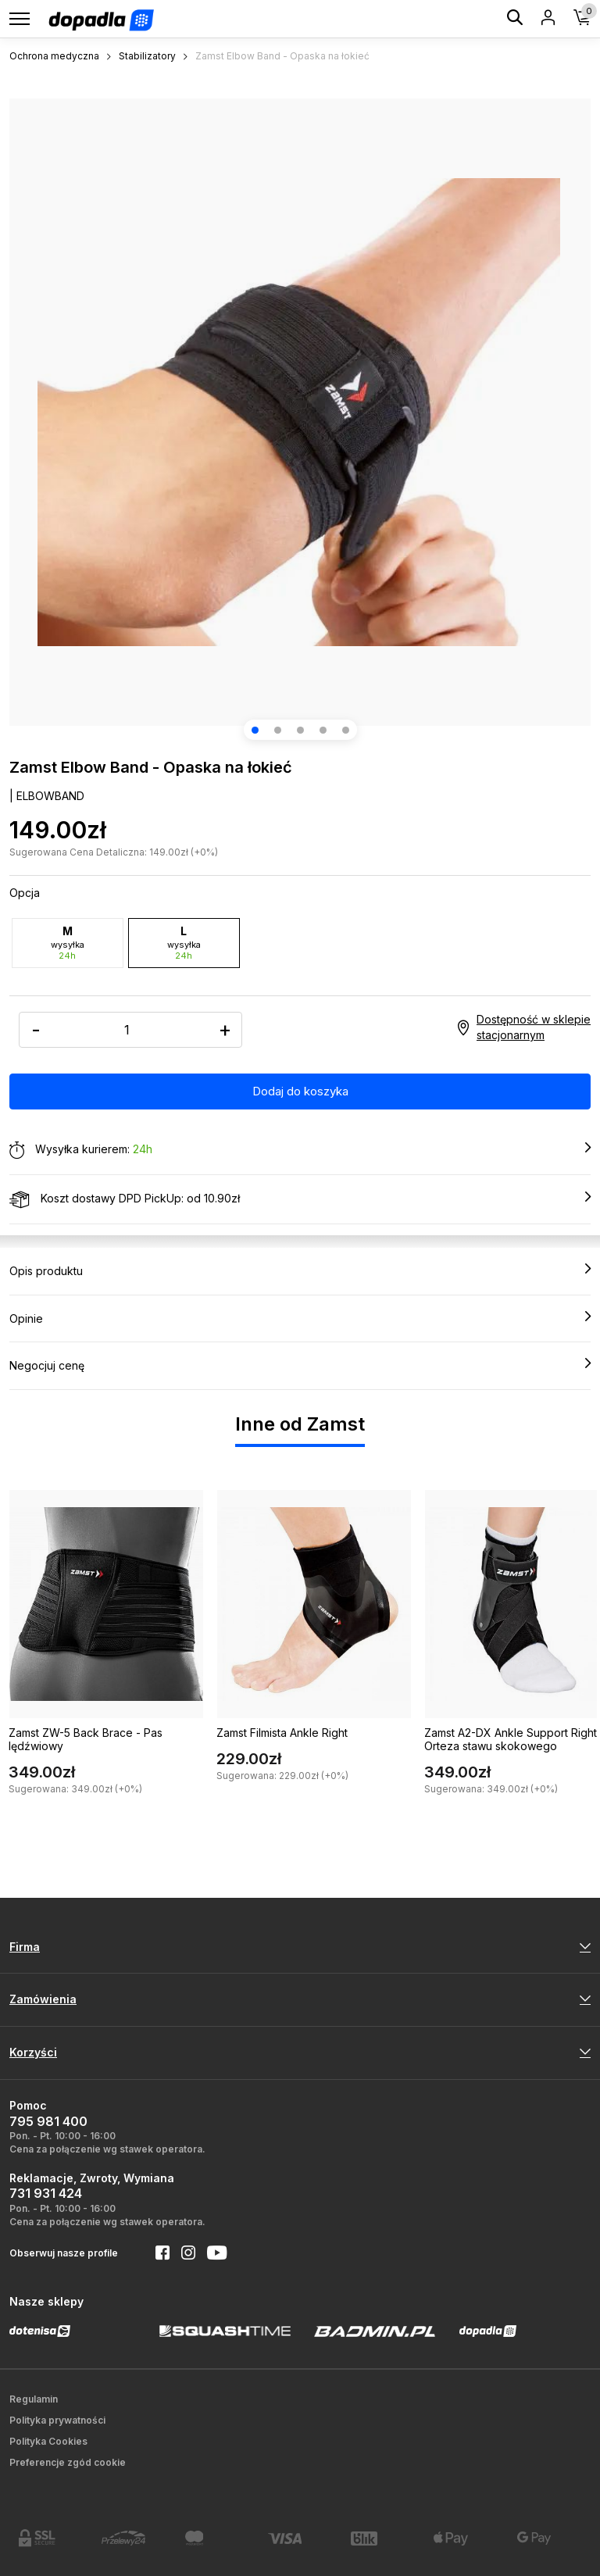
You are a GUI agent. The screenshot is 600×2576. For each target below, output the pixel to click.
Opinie (300, 1318)
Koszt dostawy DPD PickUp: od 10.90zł (300, 1199)
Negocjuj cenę (300, 1365)
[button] (255, 730)
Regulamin (33, 2399)
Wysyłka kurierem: (300, 1150)
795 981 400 (48, 2121)
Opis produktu (300, 1270)
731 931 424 (45, 2193)
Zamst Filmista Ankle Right (282, 1732)
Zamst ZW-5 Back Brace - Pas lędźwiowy (85, 1739)
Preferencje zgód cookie (67, 2462)
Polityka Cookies (48, 2441)
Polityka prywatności (57, 2420)
